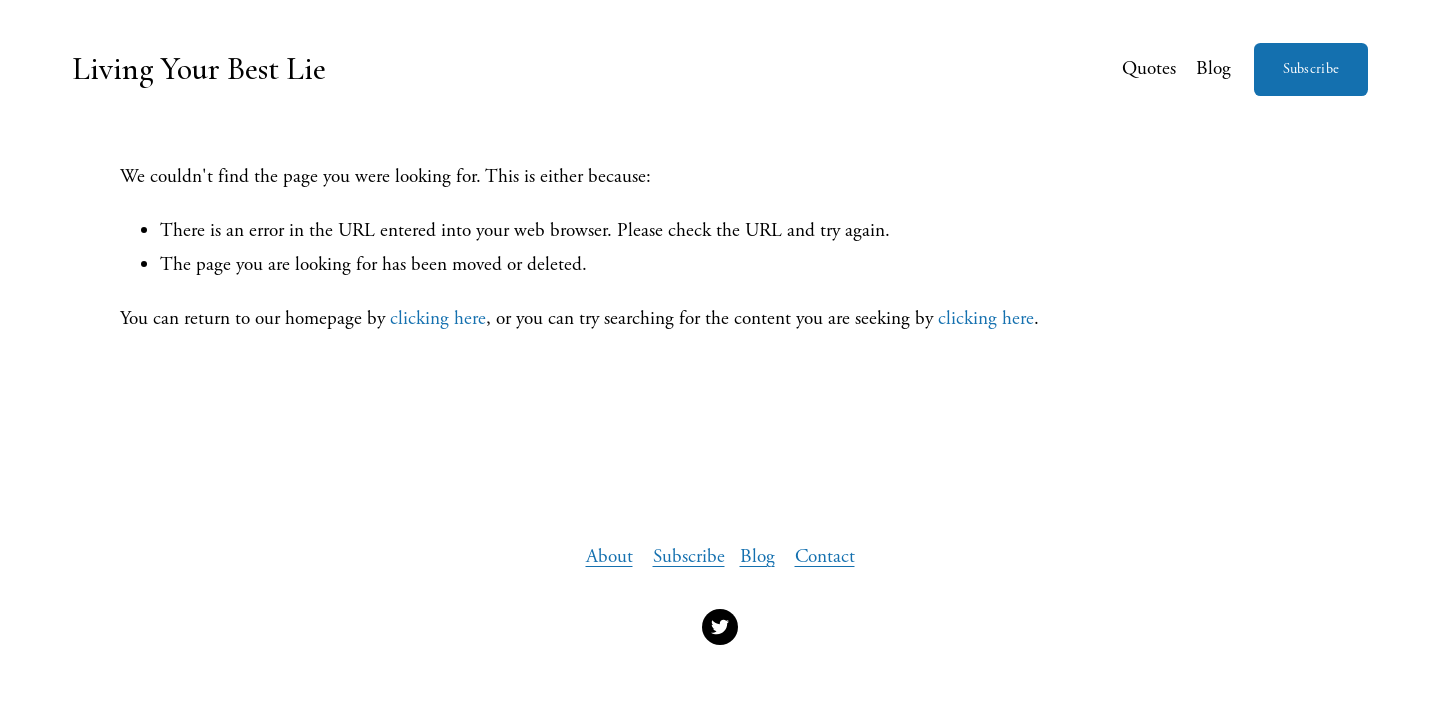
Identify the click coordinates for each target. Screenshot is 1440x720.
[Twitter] (720, 627)
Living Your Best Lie (199, 68)
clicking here (438, 318)
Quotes (1149, 68)
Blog (1213, 68)
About (609, 556)
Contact (825, 556)
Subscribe (1311, 69)
